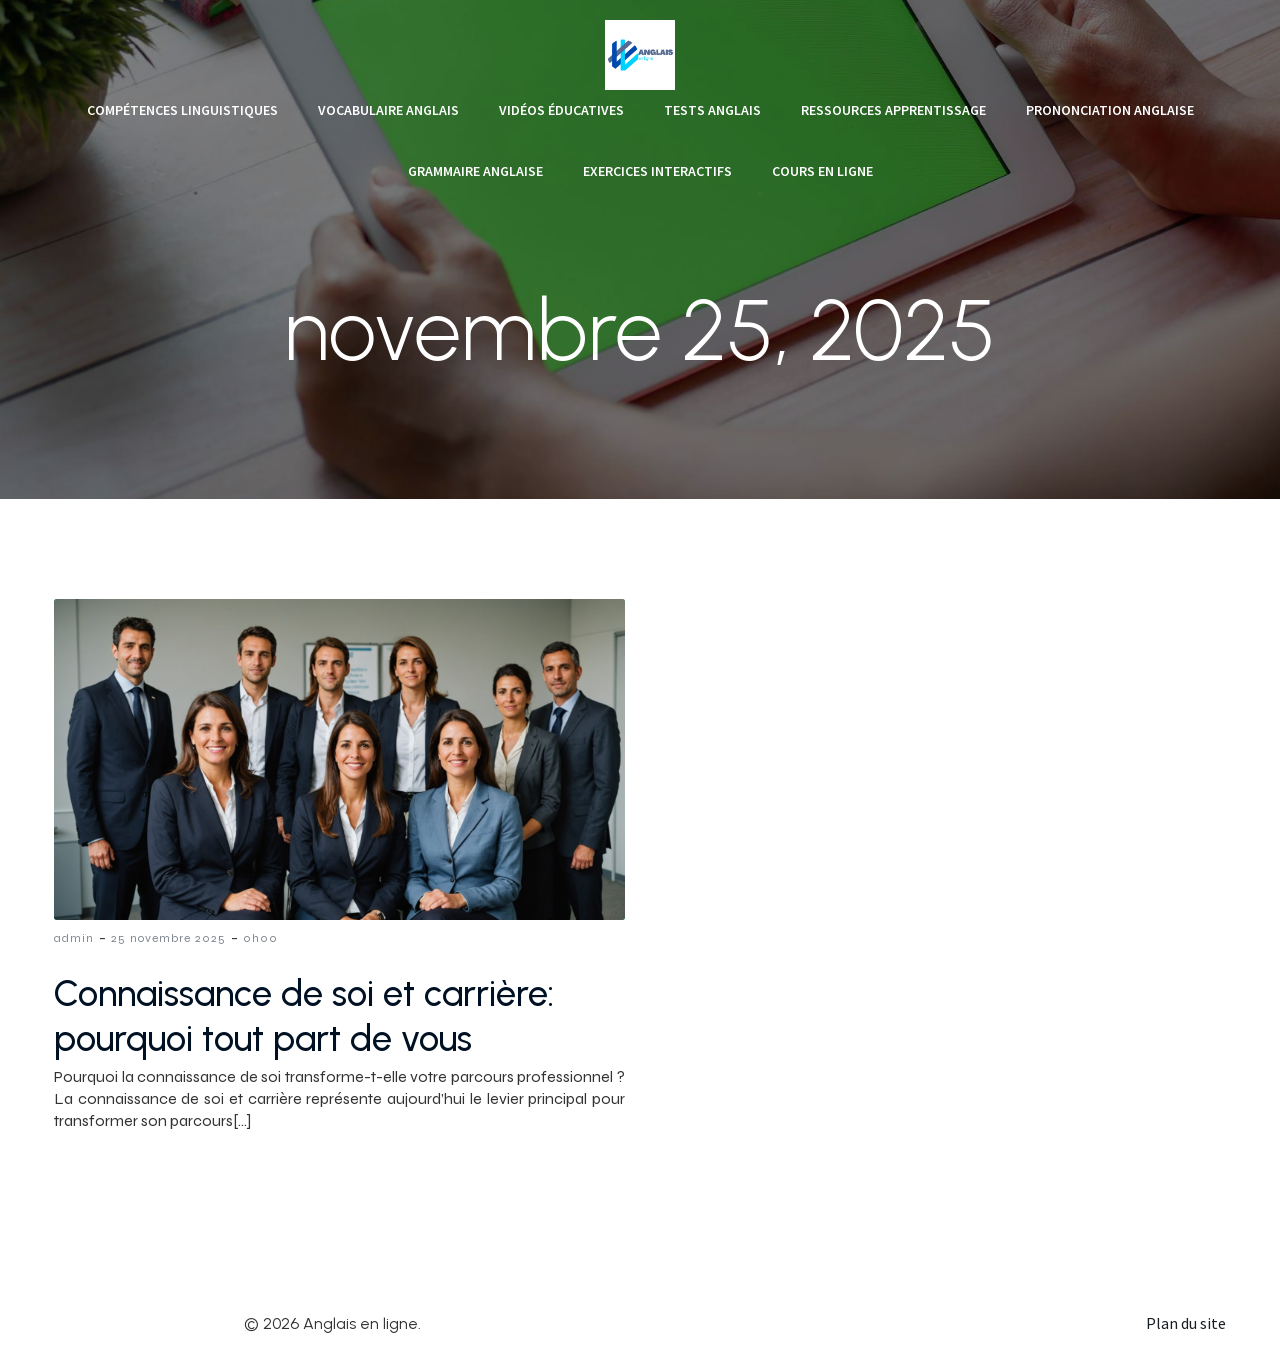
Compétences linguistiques (182, 110)
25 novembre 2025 (168, 938)
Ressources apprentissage (893, 110)
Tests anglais (712, 110)
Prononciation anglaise (1110, 110)
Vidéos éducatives (561, 110)
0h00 (260, 938)
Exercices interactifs (657, 171)
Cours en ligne (822, 171)
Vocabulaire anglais (388, 110)
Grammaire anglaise (475, 171)
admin (74, 938)
